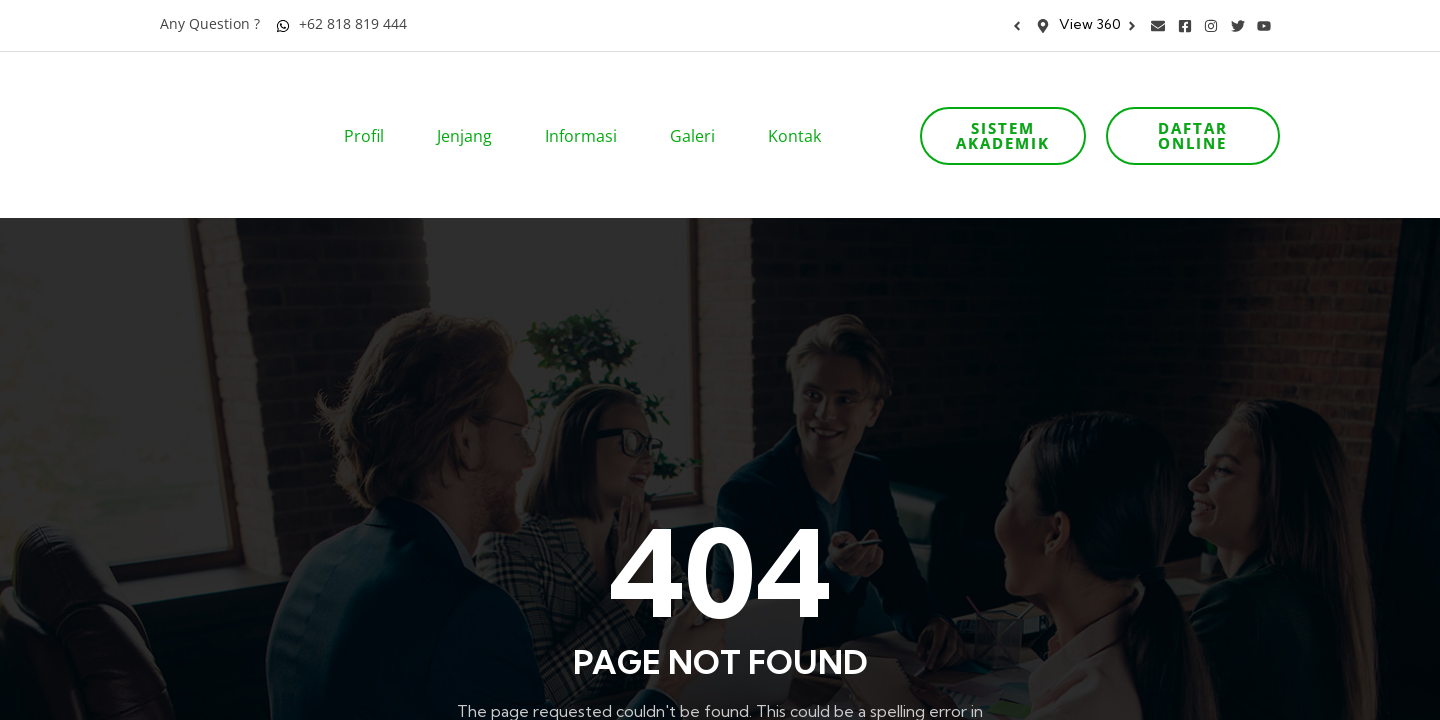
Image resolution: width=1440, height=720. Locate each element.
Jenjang (471, 108)
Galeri (699, 108)
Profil (370, 108)
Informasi (587, 108)
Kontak (801, 108)
